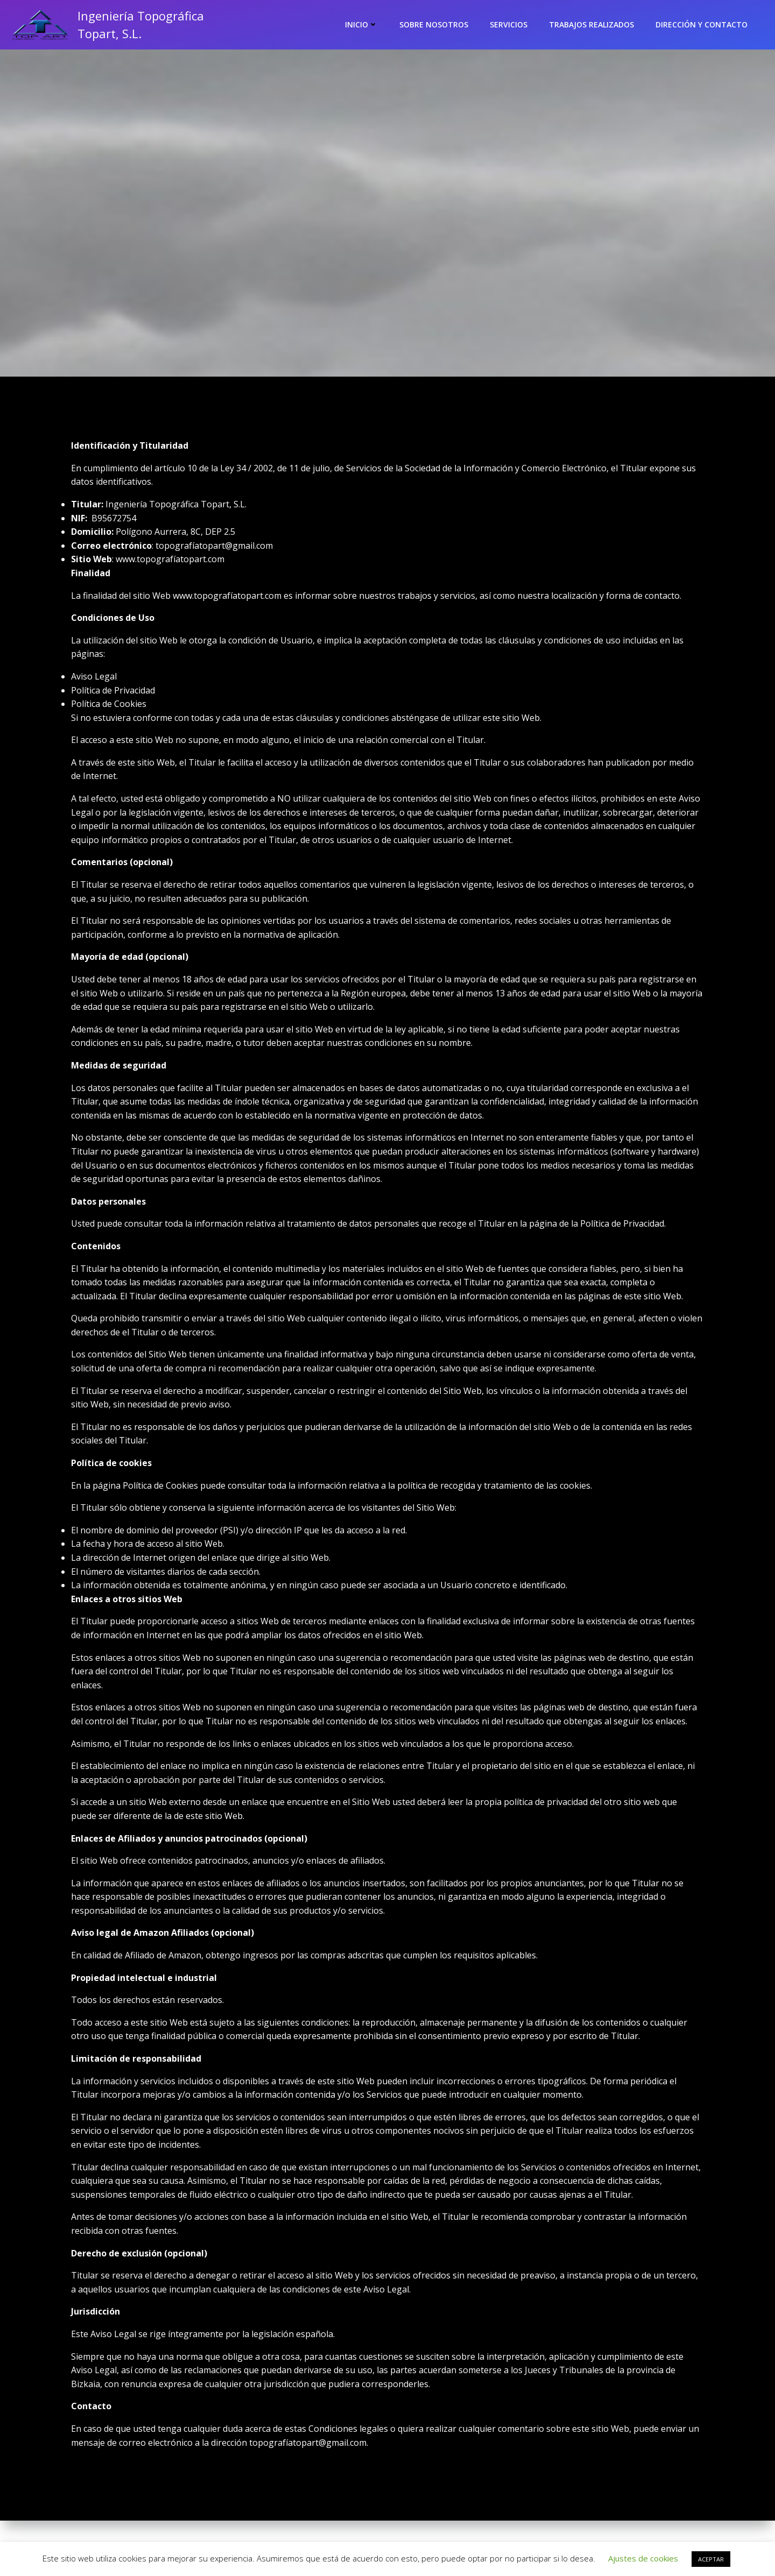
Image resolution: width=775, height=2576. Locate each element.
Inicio (362, 24)
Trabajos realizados (592, 24)
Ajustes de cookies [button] (643, 2558)
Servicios (509, 24)
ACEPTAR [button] (711, 2559)
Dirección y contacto (702, 24)
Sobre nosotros (434, 24)
